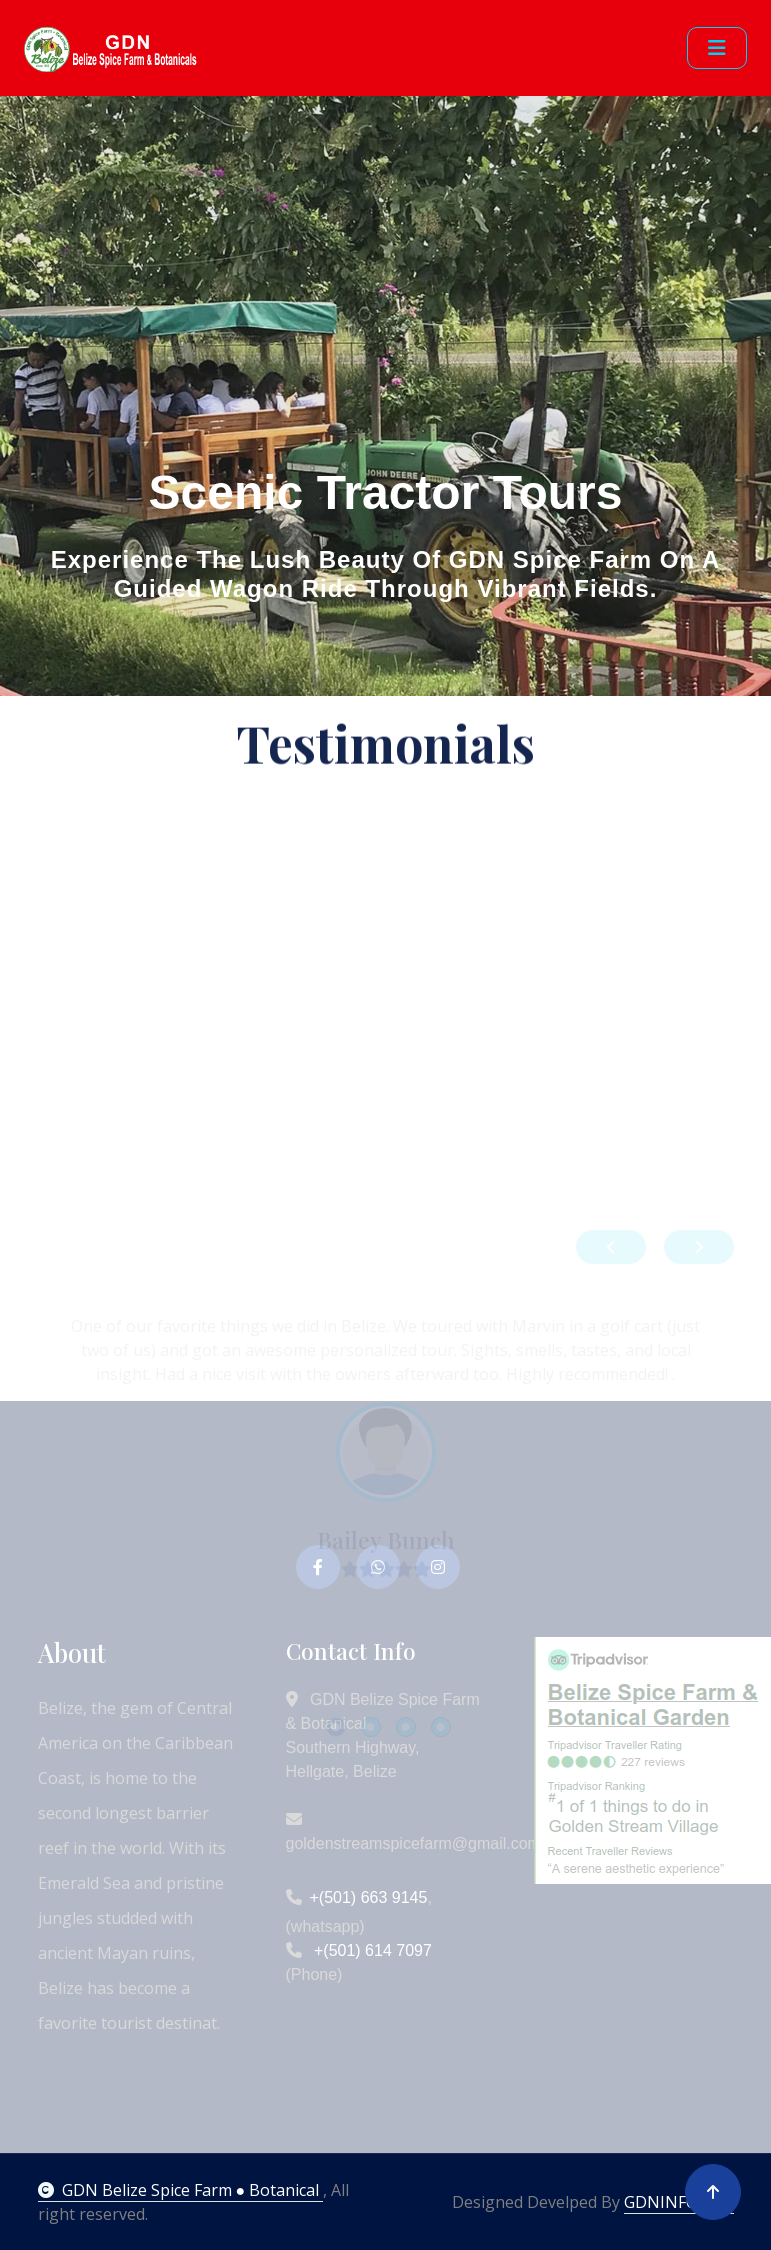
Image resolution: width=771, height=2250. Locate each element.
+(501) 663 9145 (369, 1897)
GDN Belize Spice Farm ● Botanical (181, 2190)
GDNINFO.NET (679, 2202)
